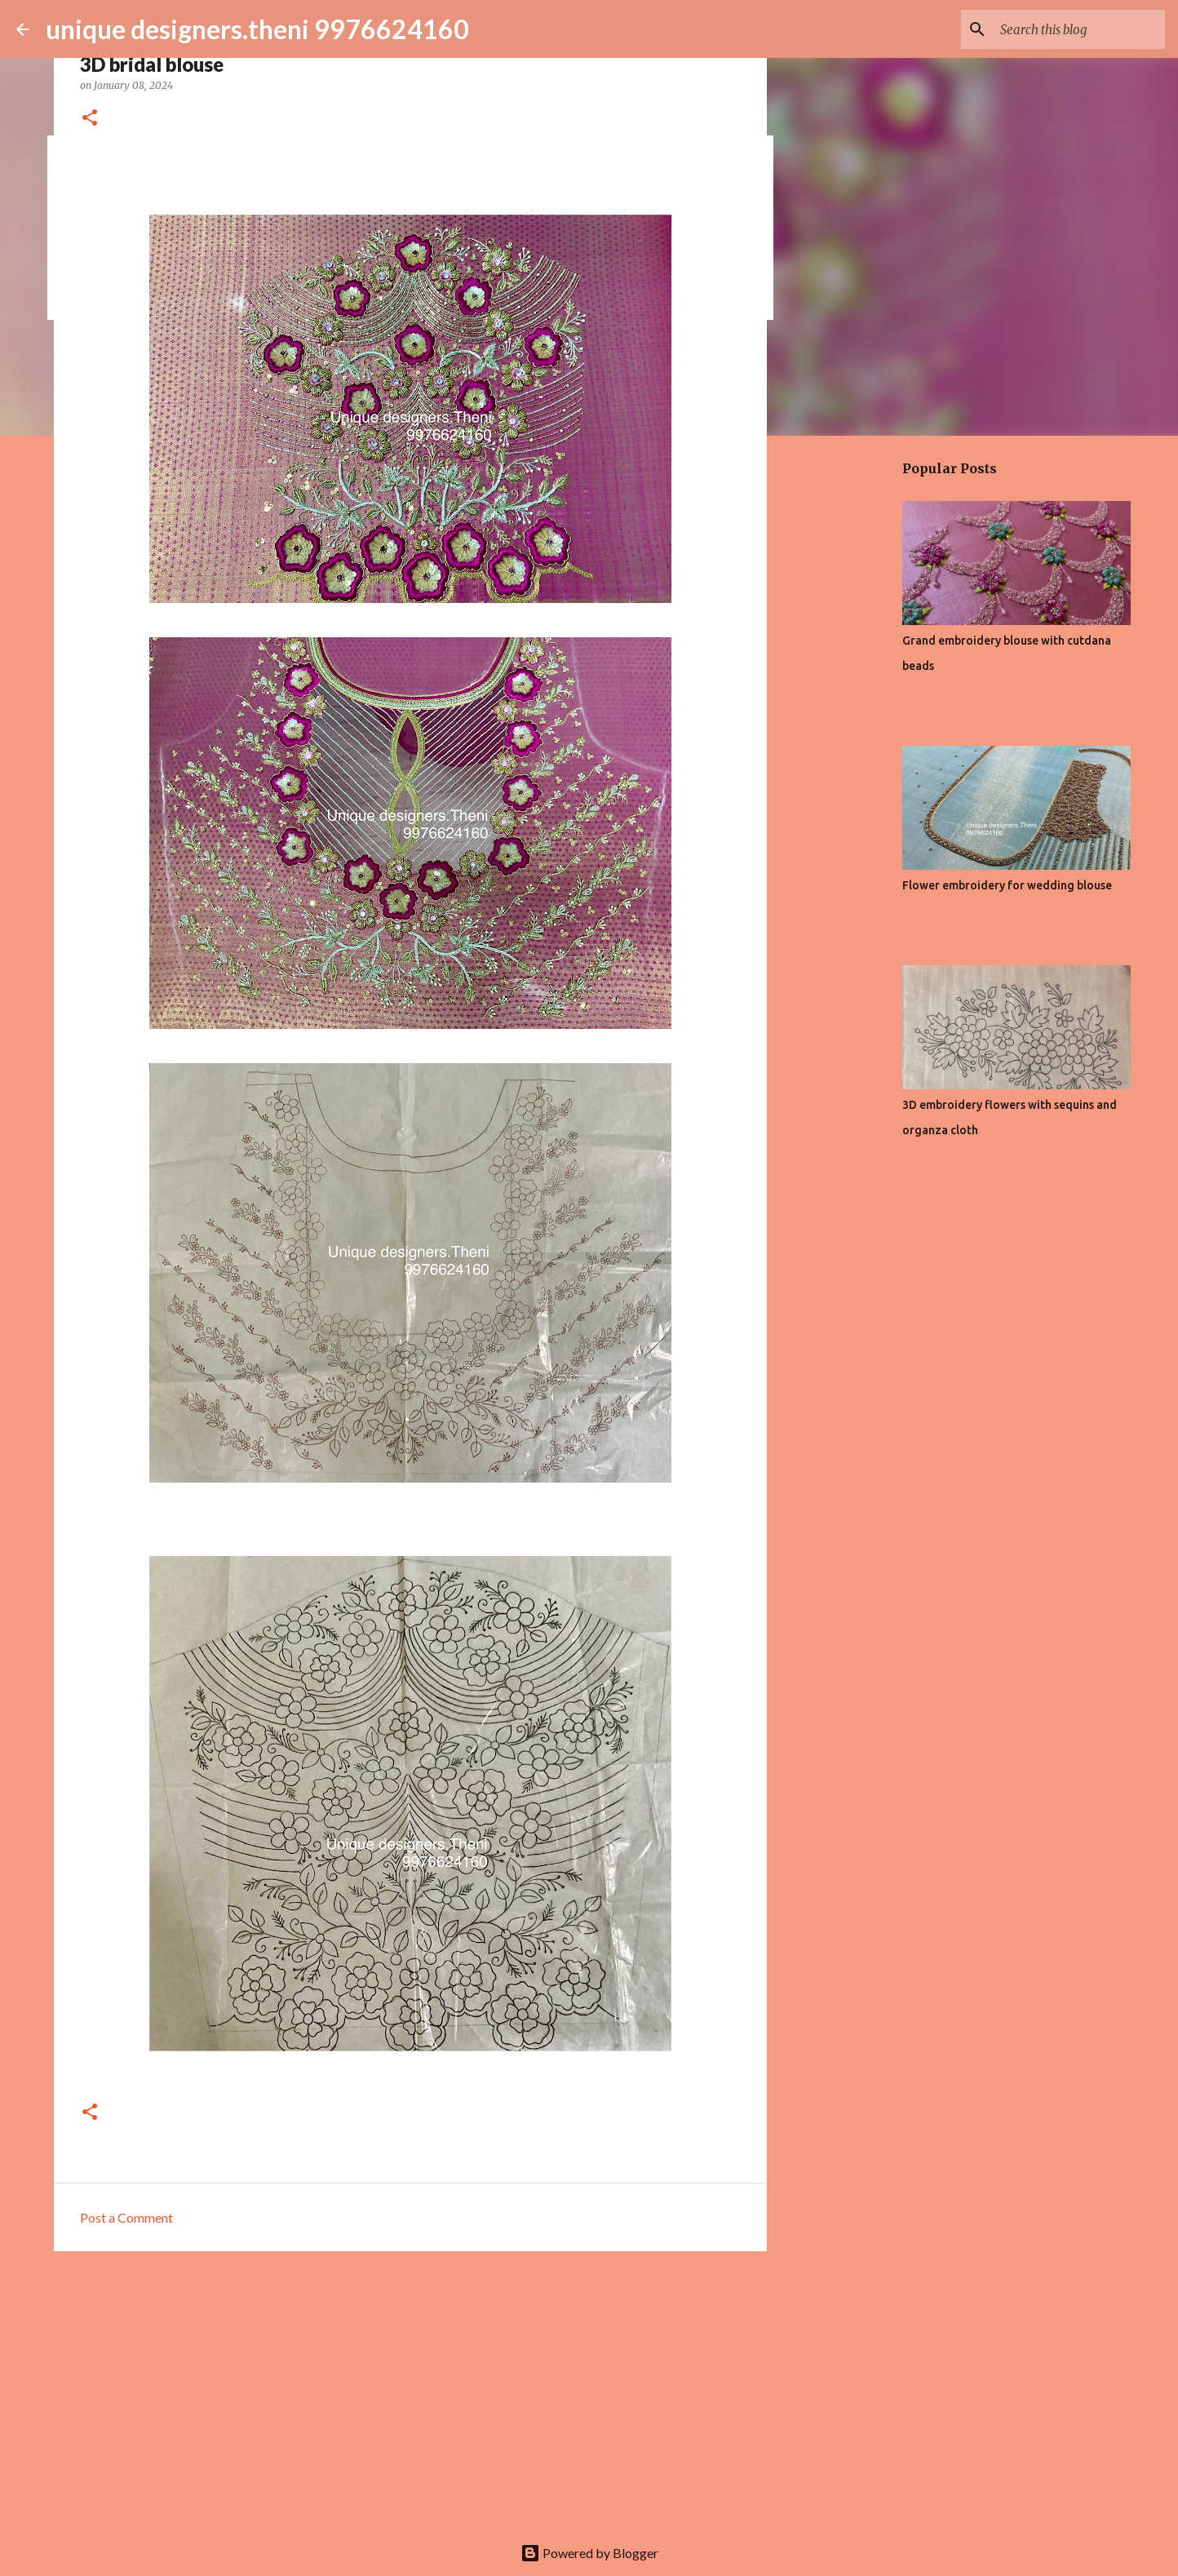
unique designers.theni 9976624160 (257, 29)
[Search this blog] (1079, 29)
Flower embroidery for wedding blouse (1007, 885)
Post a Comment (126, 2217)
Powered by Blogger (589, 2552)
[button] (90, 119)
